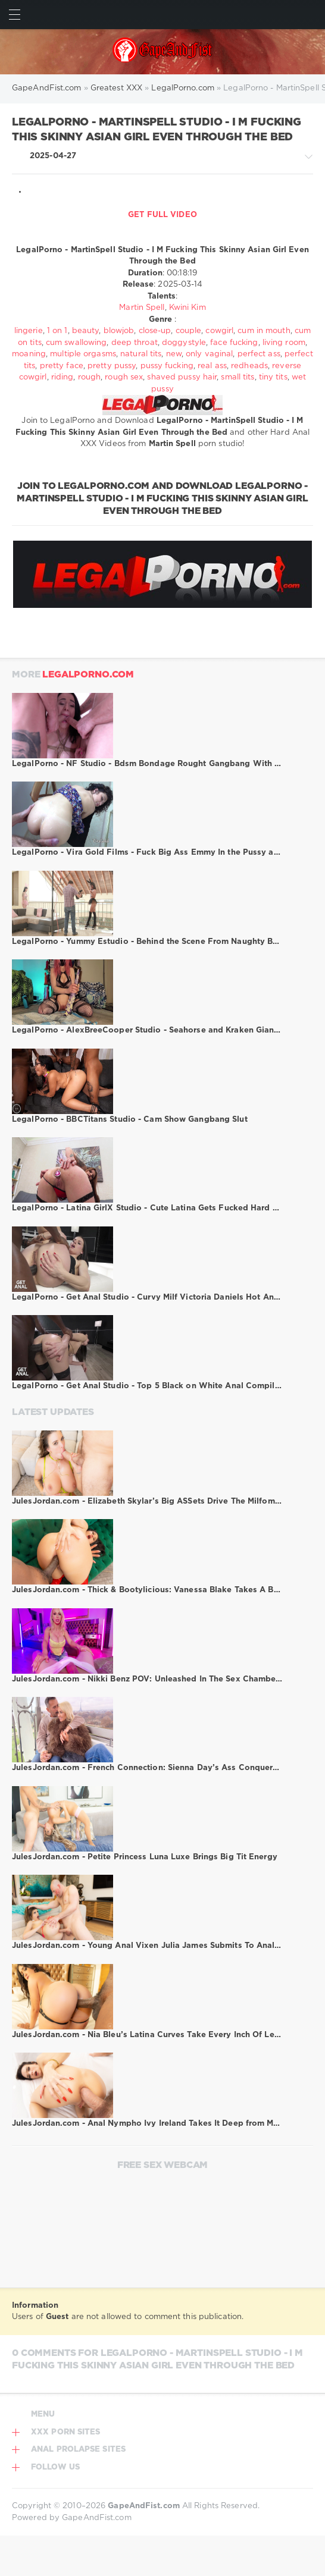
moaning (29, 354)
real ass (212, 366)
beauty (85, 331)
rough (89, 377)
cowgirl (219, 331)
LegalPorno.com (88, 675)
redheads (249, 366)
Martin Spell (141, 308)
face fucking (234, 343)
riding (62, 377)
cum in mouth (264, 331)
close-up (155, 331)
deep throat (134, 343)
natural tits (140, 354)
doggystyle (184, 343)
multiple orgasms (83, 354)
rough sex (124, 377)
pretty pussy (112, 366)
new (174, 354)
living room (283, 343)
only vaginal (209, 354)
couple (189, 331)
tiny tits (273, 377)
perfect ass (259, 354)
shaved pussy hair (182, 377)
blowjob (119, 331)
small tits (237, 377)
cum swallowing (76, 343)
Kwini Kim (187, 308)
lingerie (28, 331)
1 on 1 (57, 331)
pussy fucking (166, 366)
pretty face (61, 366)
